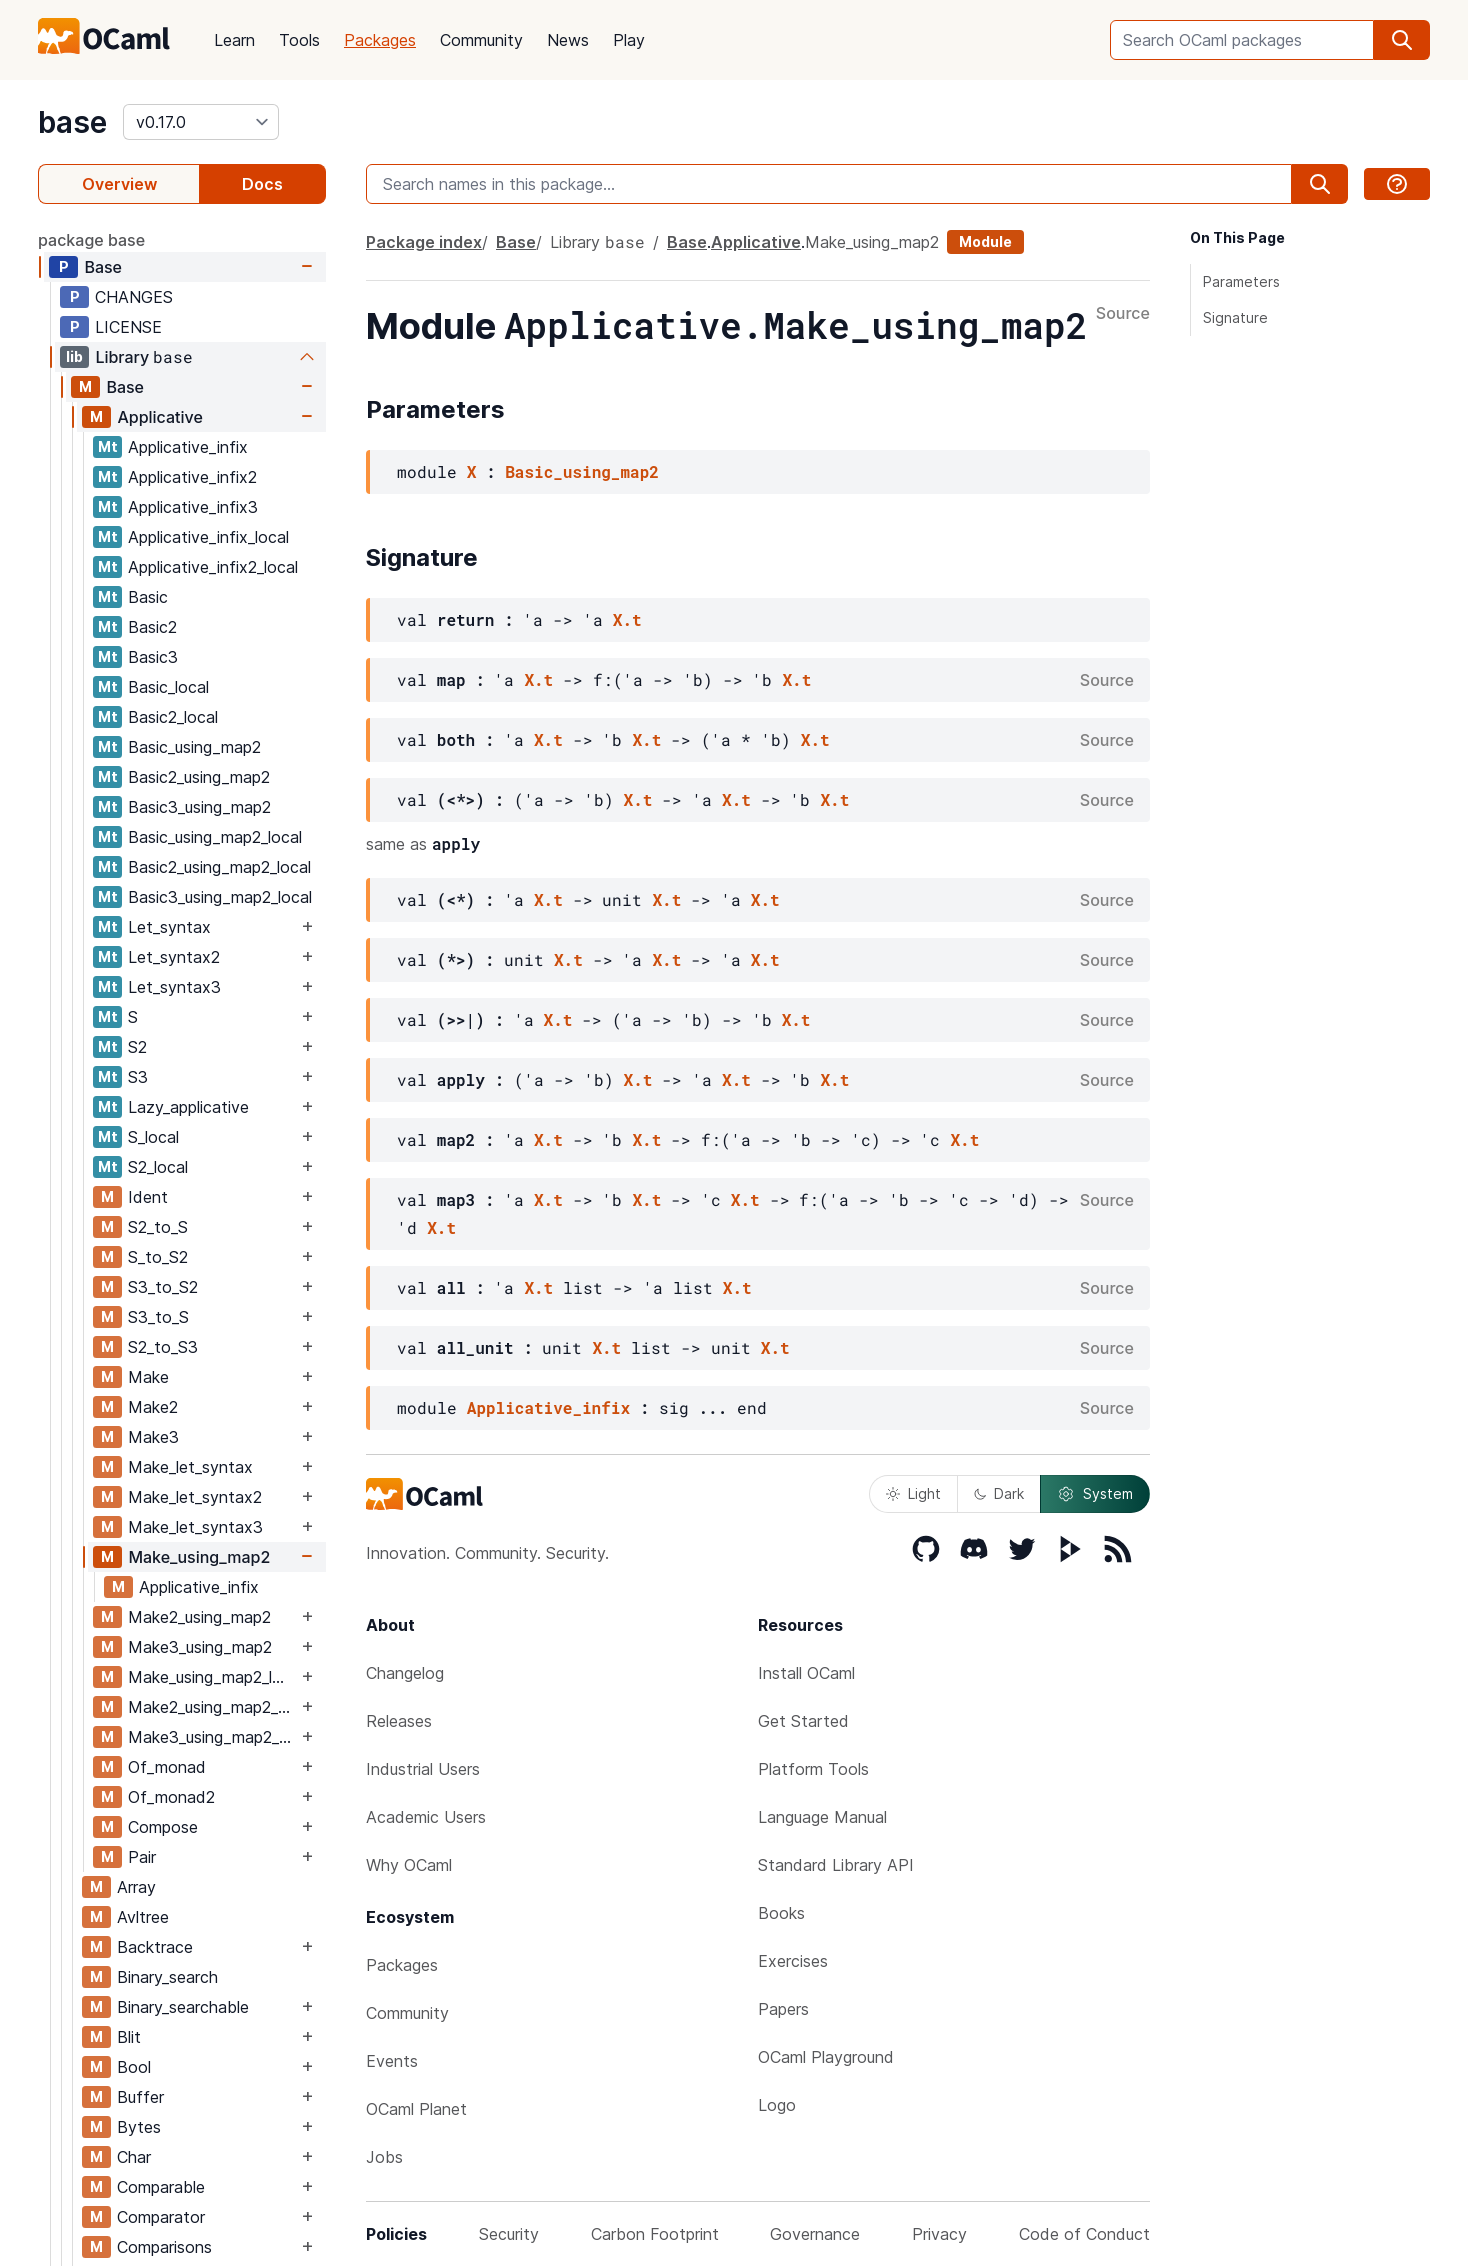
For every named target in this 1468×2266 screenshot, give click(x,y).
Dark (999, 1493)
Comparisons (164, 2247)
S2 (137, 1047)
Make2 (153, 1407)
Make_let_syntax (190, 1467)
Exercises (793, 1961)
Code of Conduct (1084, 2234)
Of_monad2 (171, 1797)
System (1095, 1494)
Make (148, 1377)
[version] (201, 122)
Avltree (143, 1917)
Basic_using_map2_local (215, 837)
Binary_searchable (183, 2007)
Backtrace (155, 1947)
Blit (129, 2037)
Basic (148, 597)
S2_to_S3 (163, 1347)
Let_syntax (169, 927)
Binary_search (167, 1977)
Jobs (384, 2157)
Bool (134, 2067)
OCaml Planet (416, 2109)
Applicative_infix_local (208, 537)
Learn (234, 40)
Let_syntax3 (174, 987)
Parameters (1241, 281)
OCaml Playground (826, 2057)
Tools (299, 40)
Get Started (803, 1721)
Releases (399, 1721)
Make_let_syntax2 (195, 1497)
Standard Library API (836, 1865)
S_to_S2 (158, 1257)
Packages (380, 40)
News (568, 40)
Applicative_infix (188, 447)
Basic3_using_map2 (199, 807)
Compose (163, 1827)
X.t (627, 619)
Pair (142, 1857)
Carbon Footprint (655, 2234)
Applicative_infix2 (192, 477)
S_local (153, 1137)
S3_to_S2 (163, 1287)
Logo (777, 2105)
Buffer (140, 2097)
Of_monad (167, 1767)
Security (509, 2234)
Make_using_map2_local (212, 1677)
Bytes (139, 2127)
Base (103, 267)
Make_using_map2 (199, 1557)
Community (481, 40)
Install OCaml (806, 1673)
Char (134, 2157)
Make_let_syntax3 (195, 1527)
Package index (424, 242)
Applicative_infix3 (193, 507)
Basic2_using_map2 (199, 777)
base (72, 122)
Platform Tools (813, 1769)
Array (136, 1887)
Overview (119, 184)
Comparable (161, 2187)
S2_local (158, 1167)
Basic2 (152, 627)
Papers (783, 2009)
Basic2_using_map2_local (219, 867)
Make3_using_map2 (200, 1647)
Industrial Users (423, 1769)
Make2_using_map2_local (212, 1707)
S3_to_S (158, 1317)
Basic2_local (173, 717)
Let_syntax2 (174, 957)
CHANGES (134, 297)
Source (1123, 314)
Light (913, 1493)
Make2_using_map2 (199, 1617)
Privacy (939, 2234)
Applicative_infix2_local (213, 567)
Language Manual (822, 1817)
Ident (148, 1197)
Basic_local (168, 687)
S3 (138, 1077)
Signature (1235, 317)
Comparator (161, 2217)
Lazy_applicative (188, 1107)
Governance (815, 2234)
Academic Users (426, 1817)
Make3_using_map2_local (212, 1737)
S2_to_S (158, 1227)
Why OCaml (409, 1865)
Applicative (159, 417)
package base (91, 240)
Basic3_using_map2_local (220, 897)
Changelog (405, 1673)
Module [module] (985, 241)
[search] (1402, 40)
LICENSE (128, 327)
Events (392, 2061)
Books (781, 1913)
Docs (262, 184)
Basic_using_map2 (194, 747)
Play (629, 40)
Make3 (153, 1437)
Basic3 (153, 657)
